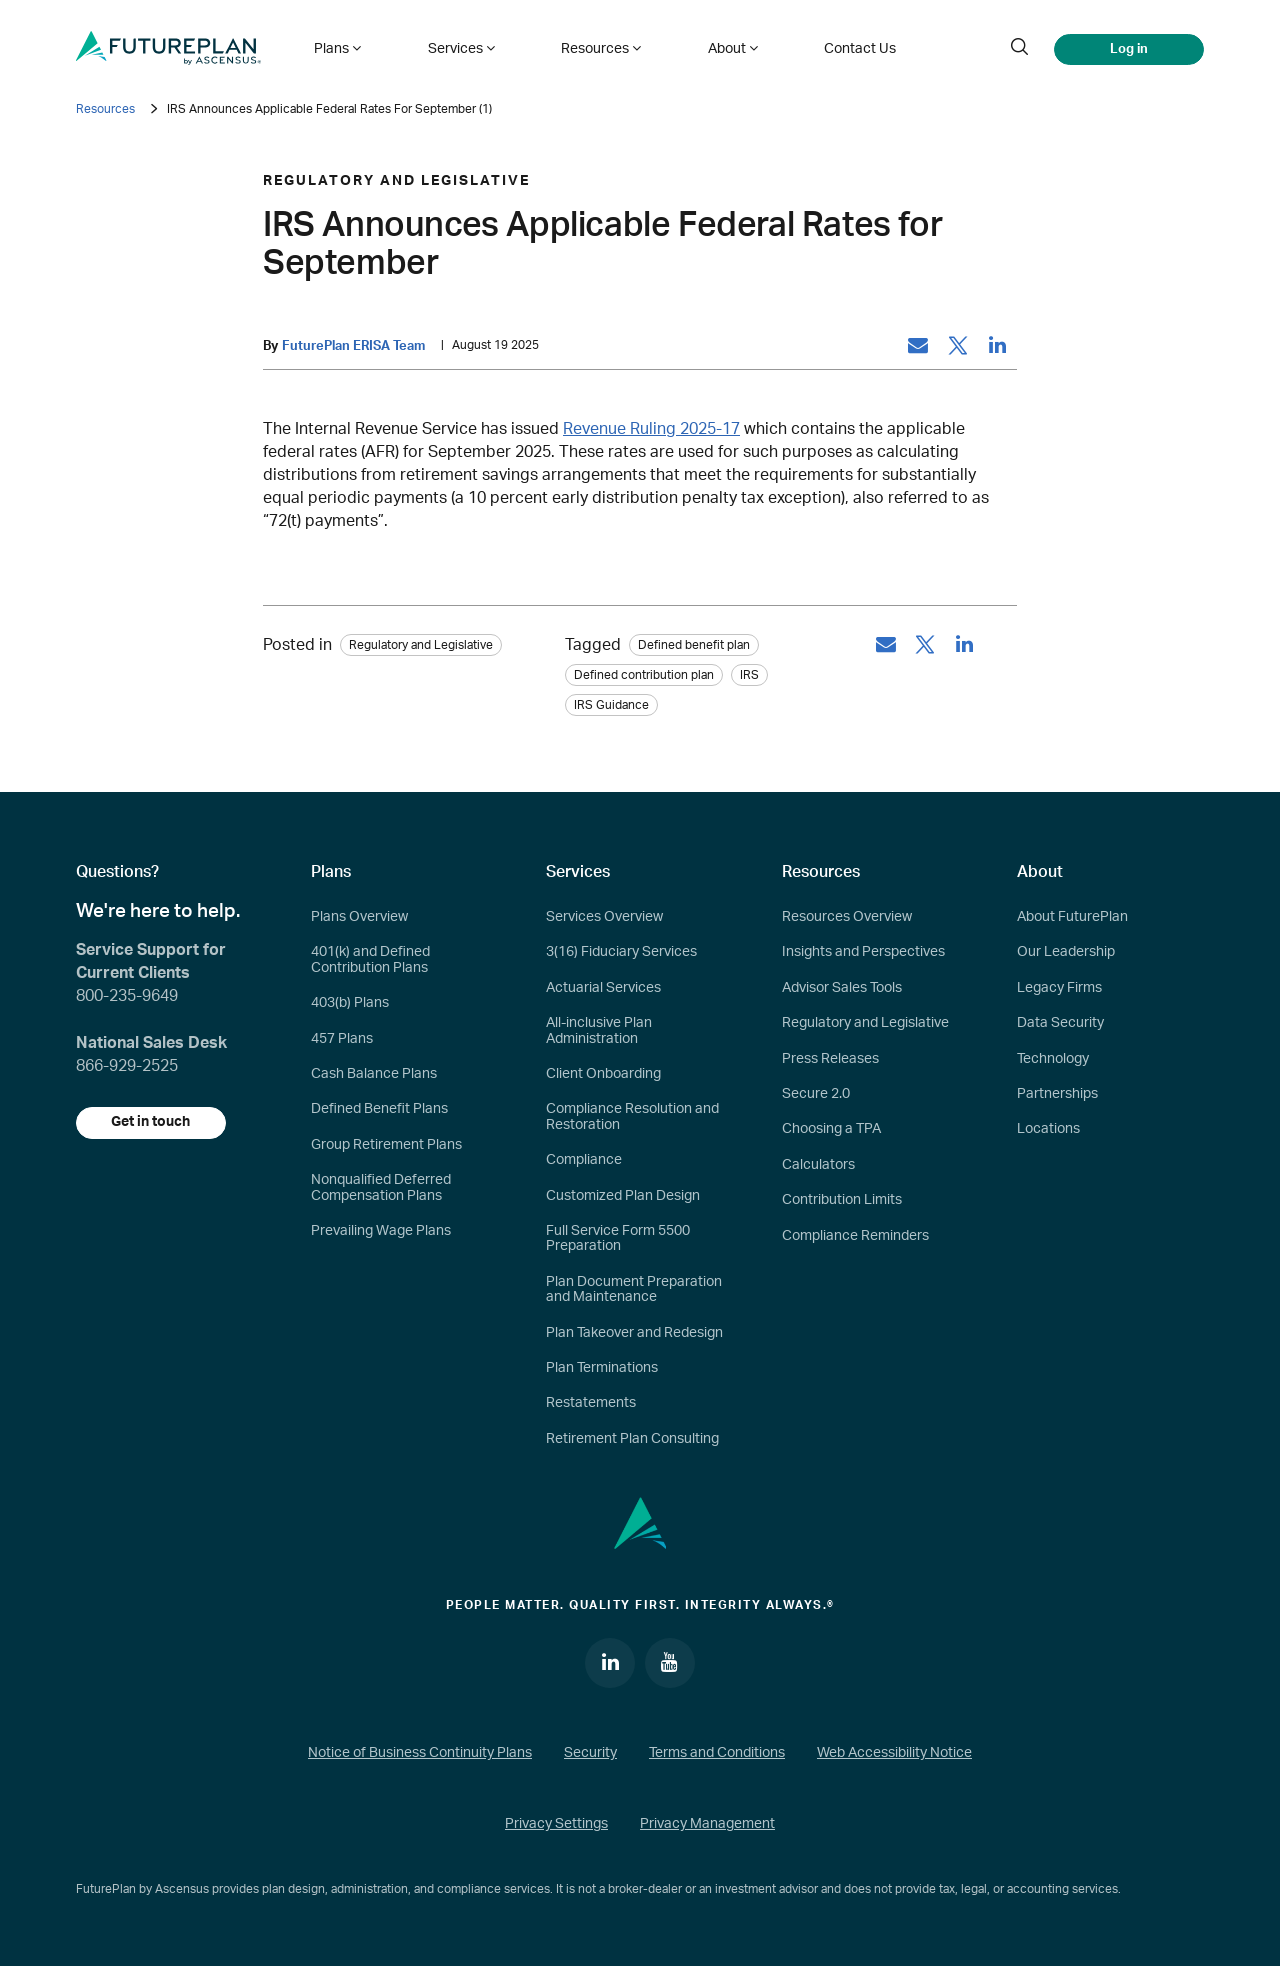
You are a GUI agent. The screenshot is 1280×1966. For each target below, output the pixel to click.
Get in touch (151, 1123)
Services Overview (604, 917)
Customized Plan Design (623, 1196)
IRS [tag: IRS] (749, 675)
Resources (105, 109)
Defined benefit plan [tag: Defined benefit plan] (694, 645)
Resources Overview (847, 917)
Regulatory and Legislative (865, 1023)
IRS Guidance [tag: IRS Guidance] (611, 705)
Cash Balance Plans (374, 1074)
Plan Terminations (602, 1368)
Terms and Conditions (717, 1753)
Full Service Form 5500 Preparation (618, 1238)
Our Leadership (1066, 953)
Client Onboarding (603, 1074)
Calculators (818, 1165)
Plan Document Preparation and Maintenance (634, 1289)
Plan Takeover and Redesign (634, 1333)
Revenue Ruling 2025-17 (651, 429)
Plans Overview (359, 917)
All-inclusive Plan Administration (599, 1030)
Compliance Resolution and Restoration (632, 1117)
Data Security (1060, 1023)
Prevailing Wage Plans (381, 1231)
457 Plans (342, 1039)
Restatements (591, 1403)
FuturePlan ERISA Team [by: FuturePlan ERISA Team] (353, 346)
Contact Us (849, 48)
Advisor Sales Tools (842, 988)
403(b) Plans (350, 1003)
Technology (1053, 1059)
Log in (1129, 48)
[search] (1019, 48)
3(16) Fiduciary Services (621, 953)
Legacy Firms (1059, 988)
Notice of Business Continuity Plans (420, 1753)
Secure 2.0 (816, 1094)
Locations (1048, 1130)
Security (590, 1753)
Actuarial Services (603, 988)
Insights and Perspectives (863, 953)
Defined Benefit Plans (379, 1110)
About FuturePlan (1072, 917)
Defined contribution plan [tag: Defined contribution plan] (644, 675)
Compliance (584, 1160)
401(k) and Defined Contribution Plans (370, 960)
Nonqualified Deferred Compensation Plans (381, 1187)
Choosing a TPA (831, 1130)
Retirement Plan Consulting (632, 1439)
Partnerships (1057, 1094)
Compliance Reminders (855, 1236)
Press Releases (830, 1059)
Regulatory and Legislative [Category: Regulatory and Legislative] (421, 645)
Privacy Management (707, 1825)
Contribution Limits (842, 1200)
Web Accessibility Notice (894, 1753)
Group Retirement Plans (386, 1145)
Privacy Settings (556, 1825)
